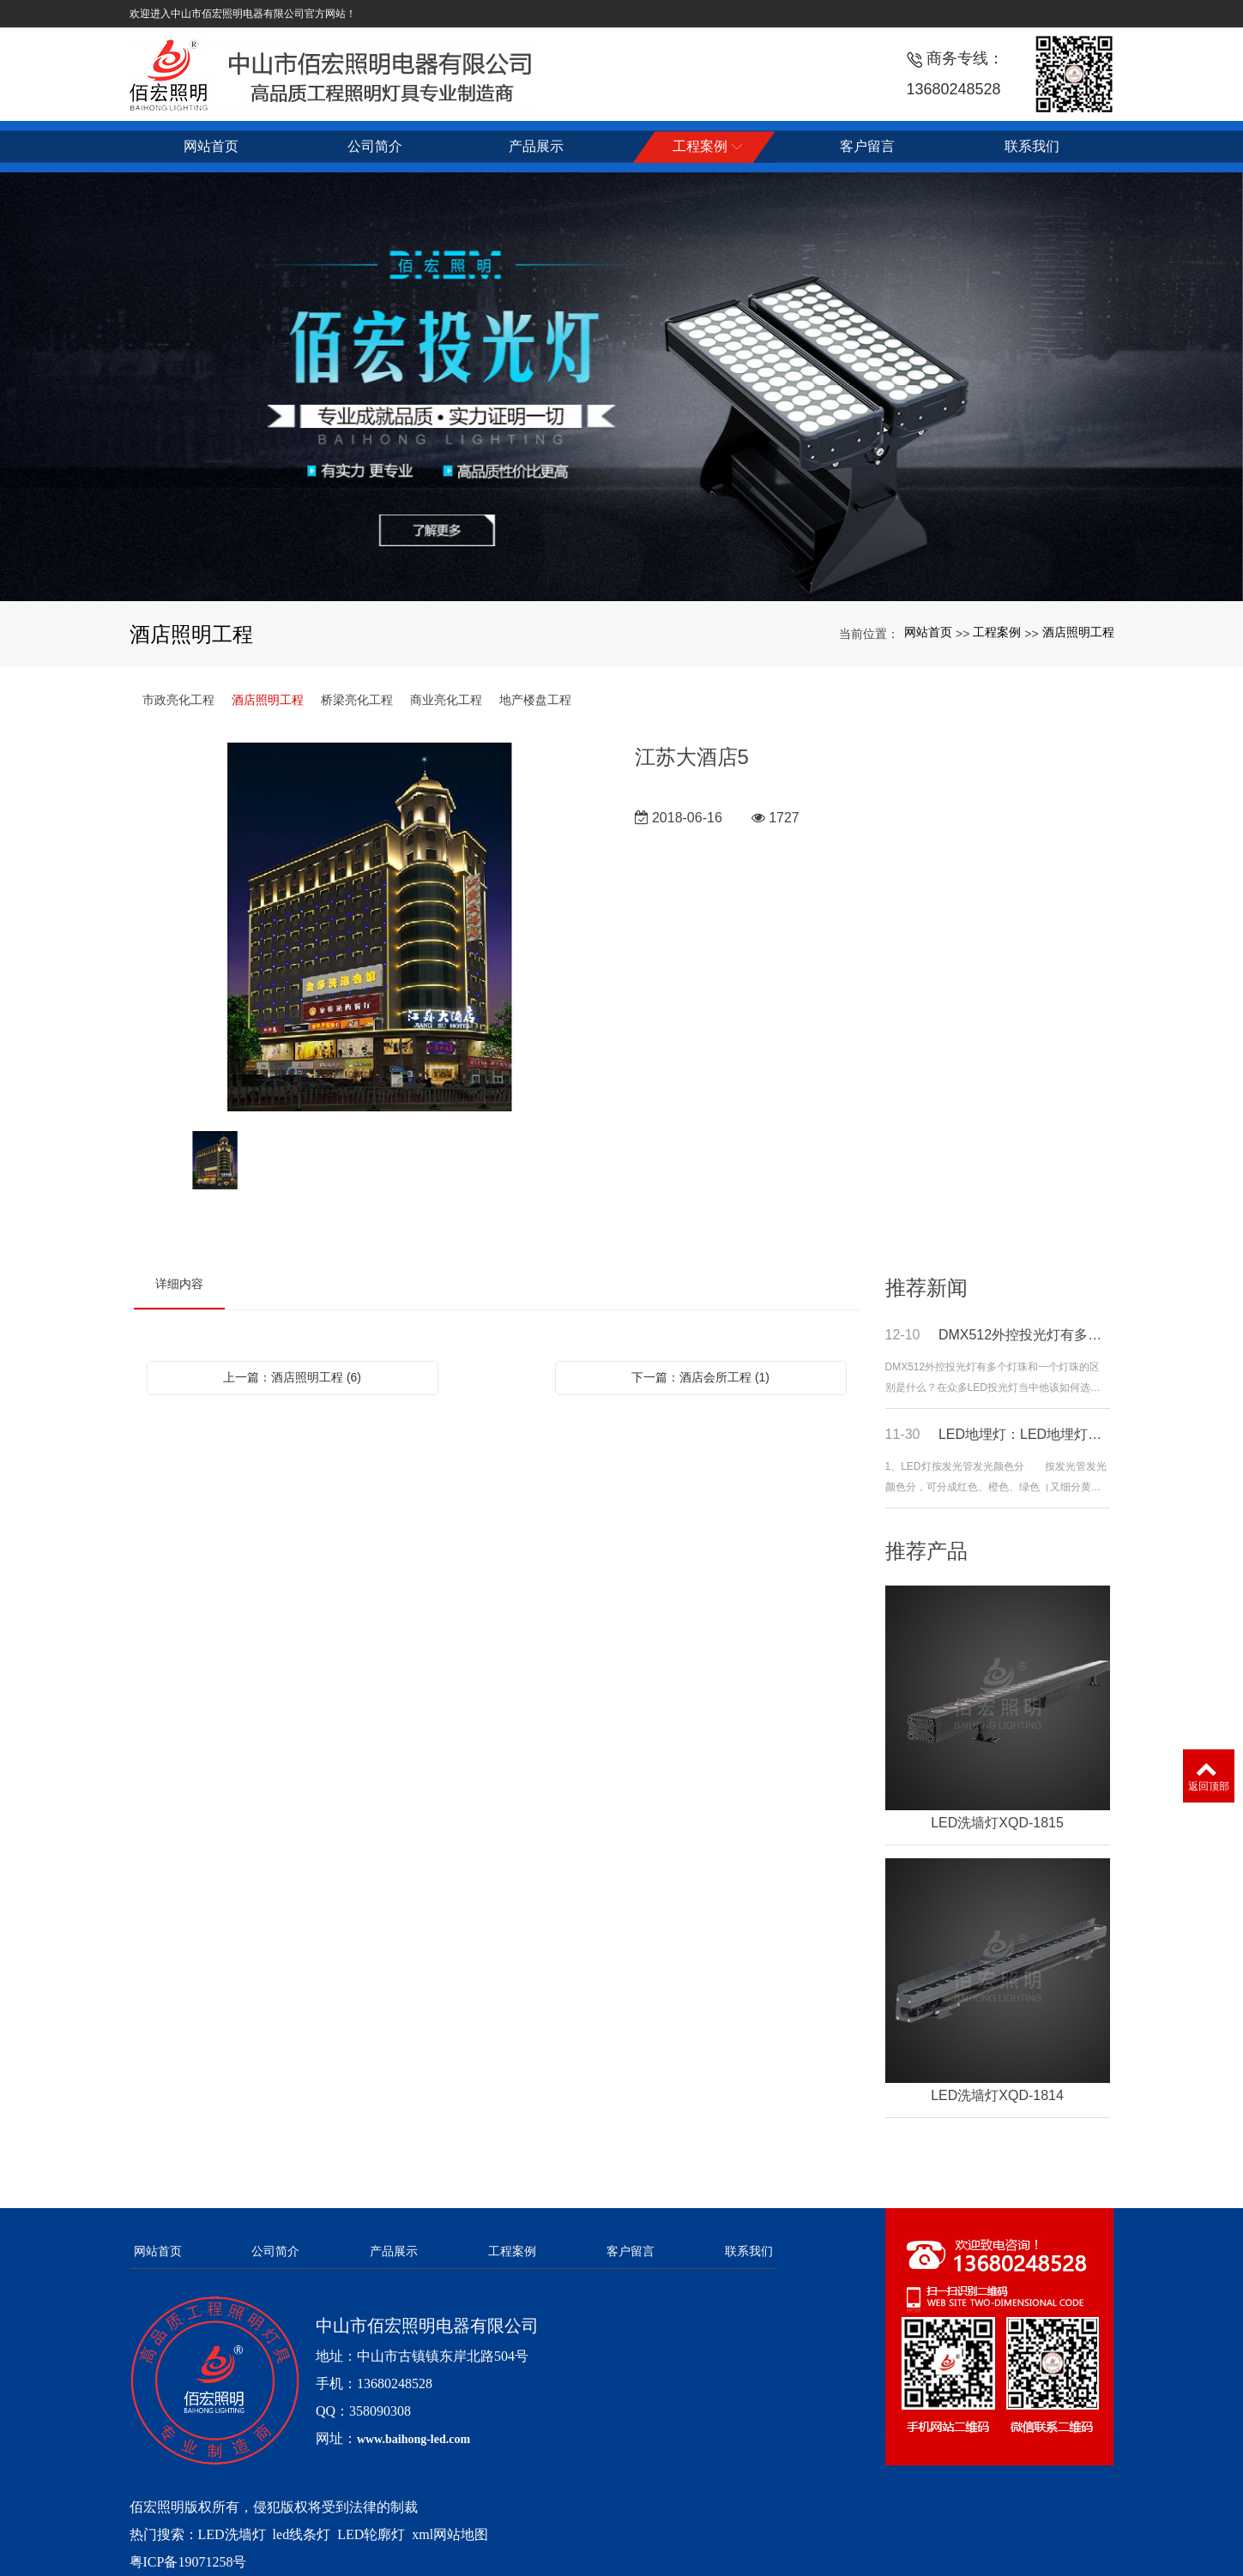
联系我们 (749, 2251)
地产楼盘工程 (535, 700)
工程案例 (997, 632)
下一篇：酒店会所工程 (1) (700, 1377)
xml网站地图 (450, 2534)
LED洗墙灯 (232, 2534)
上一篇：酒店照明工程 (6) (292, 1377)
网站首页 (928, 632)
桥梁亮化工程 (357, 700)
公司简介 (275, 2251)
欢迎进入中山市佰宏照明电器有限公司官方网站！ (243, 14)
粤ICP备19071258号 (188, 2562)
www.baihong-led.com (413, 2439)
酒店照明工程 (1078, 632)
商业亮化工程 (446, 700)
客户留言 (630, 2251)
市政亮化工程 (178, 700)
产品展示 (394, 2251)
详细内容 (179, 1284)
